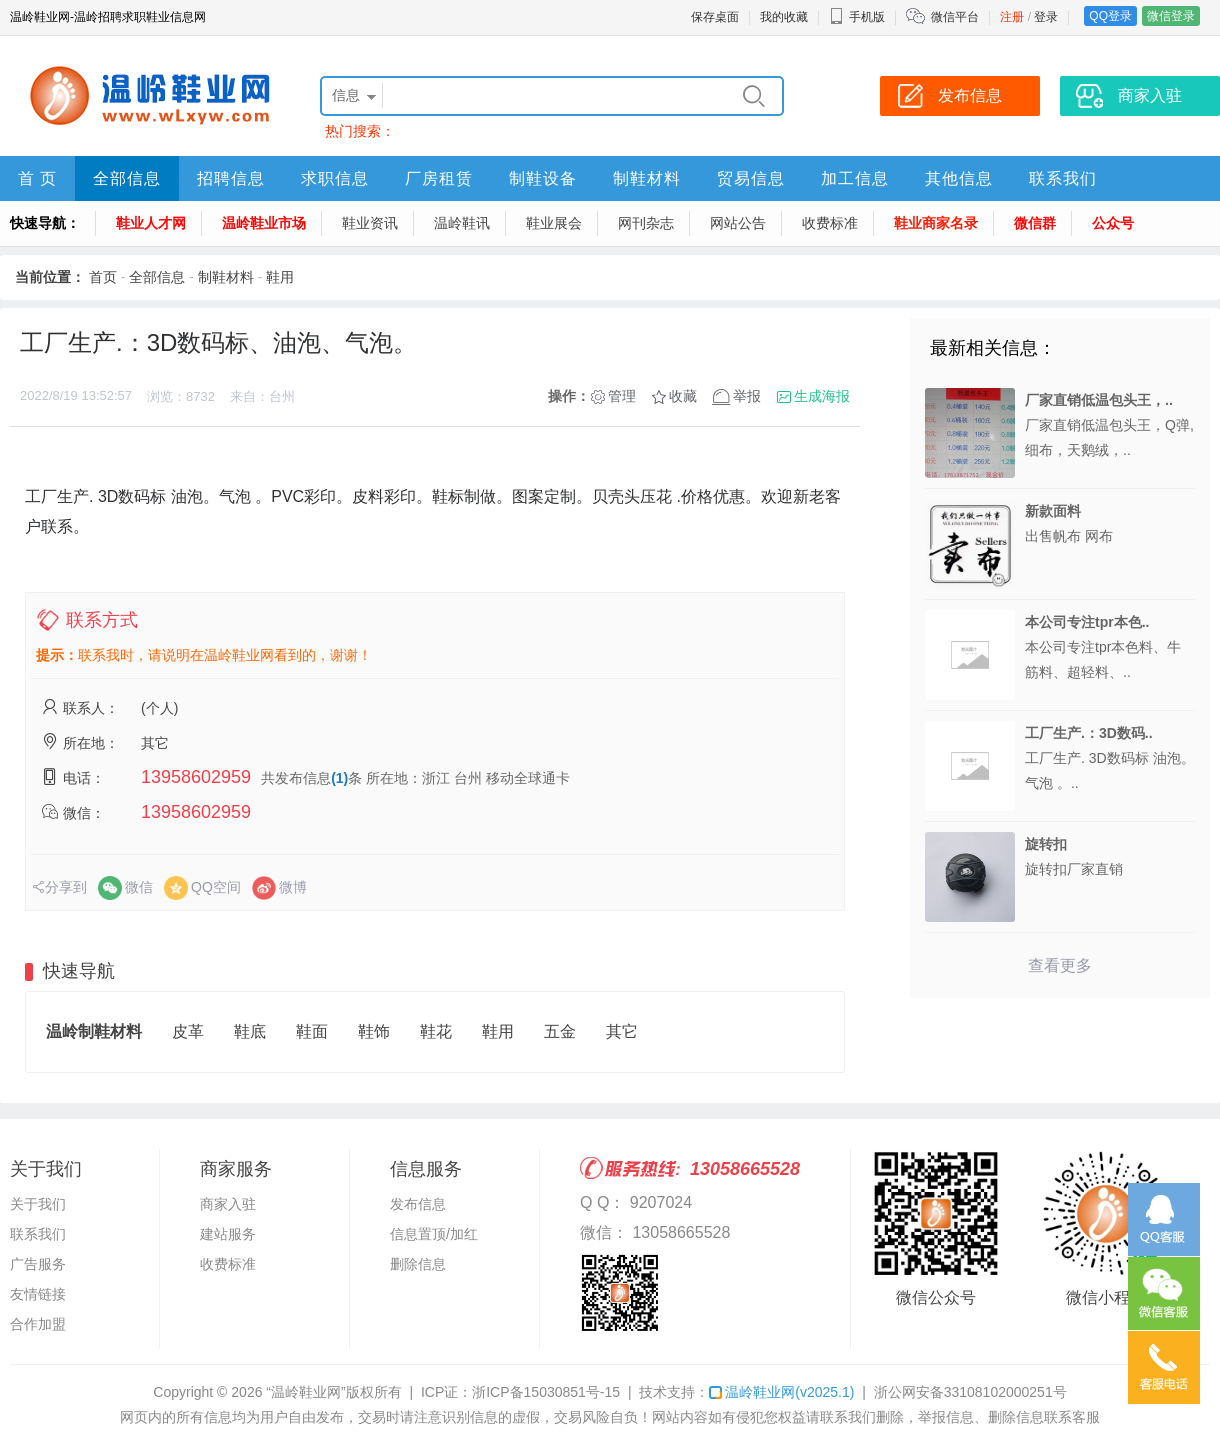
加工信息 (855, 178)
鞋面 (312, 1031)
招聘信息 (231, 178)
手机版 (857, 17)
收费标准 (830, 223)
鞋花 (436, 1031)
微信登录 (1171, 16)
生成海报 (822, 396)
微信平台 (955, 17)
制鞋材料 (647, 178)
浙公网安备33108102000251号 (970, 1392)
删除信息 (418, 1264)
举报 (747, 396)
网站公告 (738, 223)
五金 (560, 1031)
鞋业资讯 (370, 223)
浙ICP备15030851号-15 (546, 1392)
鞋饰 (374, 1031)
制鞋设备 (543, 178)
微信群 (1035, 223)
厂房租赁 (439, 178)
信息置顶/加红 (434, 1234)
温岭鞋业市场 (264, 223)
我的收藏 (784, 17)
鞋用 (280, 277)
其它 (622, 1031)
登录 (1046, 17)
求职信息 (335, 178)
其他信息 (959, 178)
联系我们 (1063, 178)
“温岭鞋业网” (305, 1392)
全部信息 (127, 178)
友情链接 (38, 1294)
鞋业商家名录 (936, 223)
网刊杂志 (646, 223)
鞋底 (250, 1031)
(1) (339, 778)
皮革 (188, 1031)
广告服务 (38, 1264)
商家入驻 (228, 1204)
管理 (622, 396)
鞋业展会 (554, 223)
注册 (1012, 17)
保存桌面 (715, 17)
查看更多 (1060, 965)
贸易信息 (751, 178)
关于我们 (38, 1204)
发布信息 (418, 1204)
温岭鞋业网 (781, 1392)
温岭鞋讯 (462, 223)
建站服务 (228, 1234)
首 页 (37, 178)
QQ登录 (1110, 16)
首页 (103, 277)
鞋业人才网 (151, 223)
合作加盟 (38, 1324)
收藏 (683, 396)
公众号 (1113, 223)
